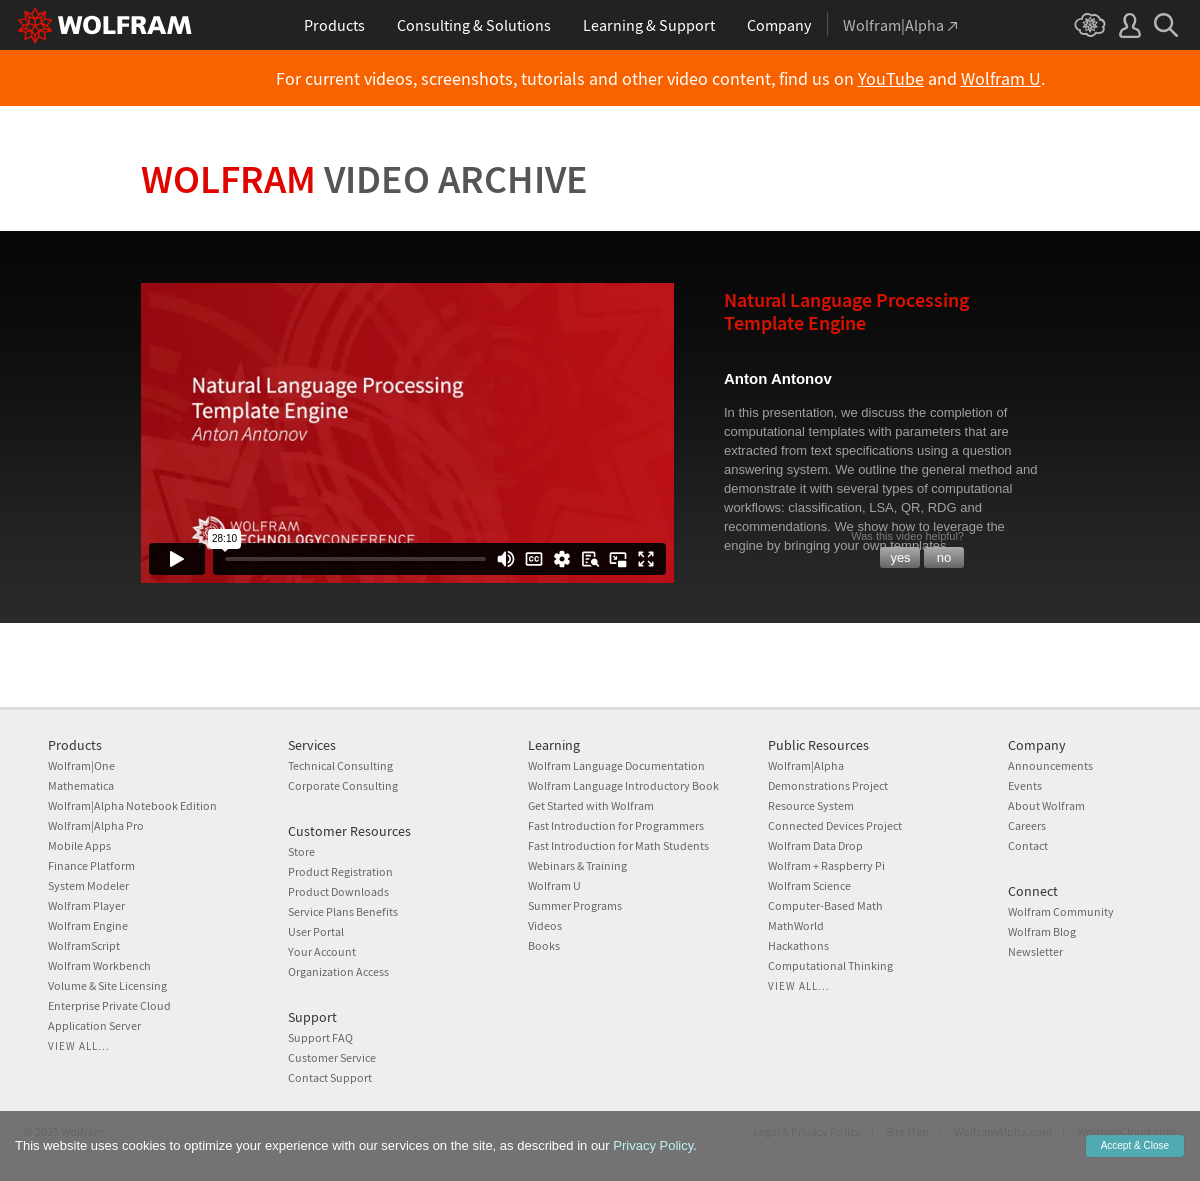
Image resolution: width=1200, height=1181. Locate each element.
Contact (1028, 845)
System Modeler (88, 885)
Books (544, 945)
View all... (79, 1046)
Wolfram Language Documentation (616, 765)
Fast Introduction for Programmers (616, 825)
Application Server (94, 1025)
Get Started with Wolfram (591, 805)
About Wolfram (1046, 805)
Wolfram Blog (1042, 931)
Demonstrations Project (828, 785)
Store (301, 851)
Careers (1027, 825)
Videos (545, 925)
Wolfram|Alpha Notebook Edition (132, 805)
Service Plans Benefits (343, 911)
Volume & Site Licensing (107, 985)
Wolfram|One (81, 765)
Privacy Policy (653, 1145)
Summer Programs (575, 905)
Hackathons (798, 945)
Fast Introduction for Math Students (618, 845)
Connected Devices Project (835, 825)
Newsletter (1035, 951)
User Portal (316, 931)
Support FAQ (320, 1037)
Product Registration (340, 871)
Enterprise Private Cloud (109, 1005)
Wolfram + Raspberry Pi (826, 865)
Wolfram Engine (88, 925)
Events (1025, 785)
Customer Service (332, 1057)
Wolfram (364, 179)
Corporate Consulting (343, 785)
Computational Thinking (830, 965)
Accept (1135, 1145)
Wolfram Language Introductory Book (623, 785)
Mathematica (81, 785)
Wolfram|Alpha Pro (96, 825)
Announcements (1050, 765)
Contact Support (330, 1077)
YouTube (891, 79)
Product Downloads (338, 891)
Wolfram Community (1061, 911)
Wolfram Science (809, 885)
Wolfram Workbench (99, 965)
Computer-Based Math (825, 905)
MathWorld (796, 925)
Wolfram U (1001, 79)
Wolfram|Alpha (806, 765)
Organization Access (338, 971)
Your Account (322, 951)
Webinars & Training (577, 865)
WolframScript (84, 945)
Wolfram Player (86, 905)
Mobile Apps (79, 845)
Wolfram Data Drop (815, 845)
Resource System (811, 805)
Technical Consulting (340, 765)
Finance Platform (91, 865)
